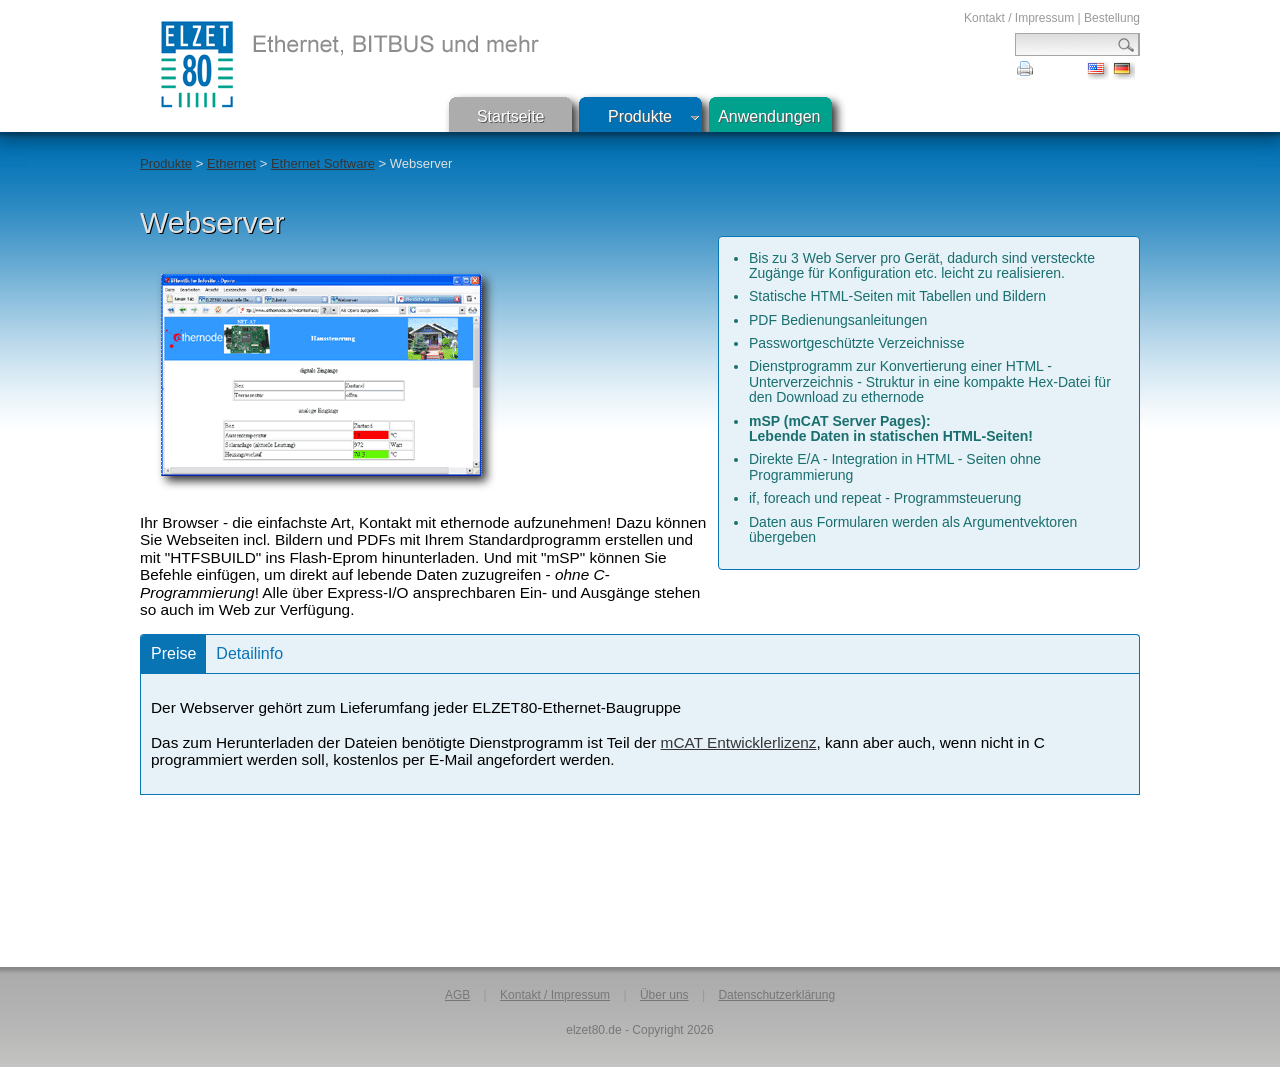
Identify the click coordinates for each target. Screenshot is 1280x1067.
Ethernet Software (323, 163)
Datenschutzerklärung (776, 995)
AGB (457, 995)
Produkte (640, 116)
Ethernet (231, 163)
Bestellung (1112, 18)
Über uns (664, 995)
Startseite (511, 116)
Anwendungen (769, 116)
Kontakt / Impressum (1019, 18)
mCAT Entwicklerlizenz (739, 742)
